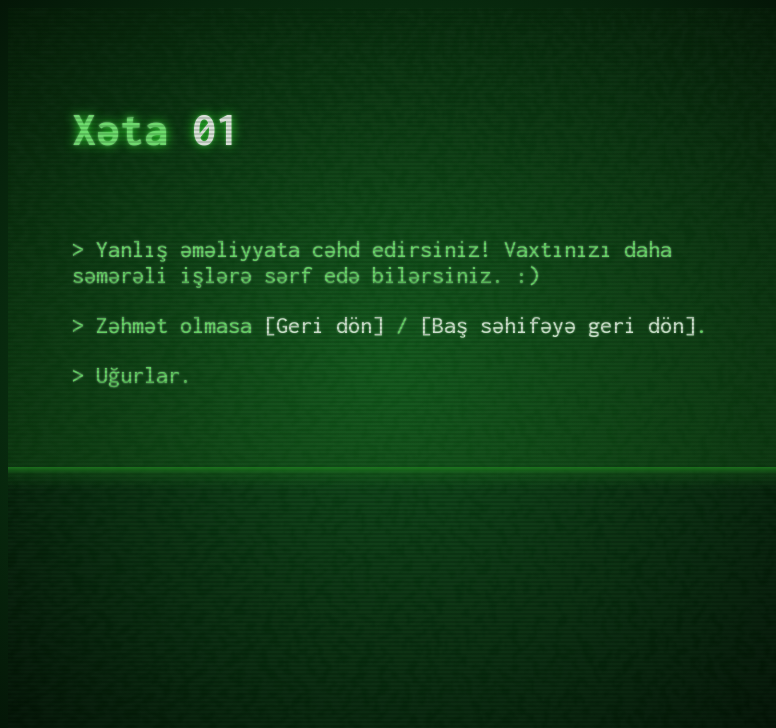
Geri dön (324, 325)
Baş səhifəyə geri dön (558, 325)
